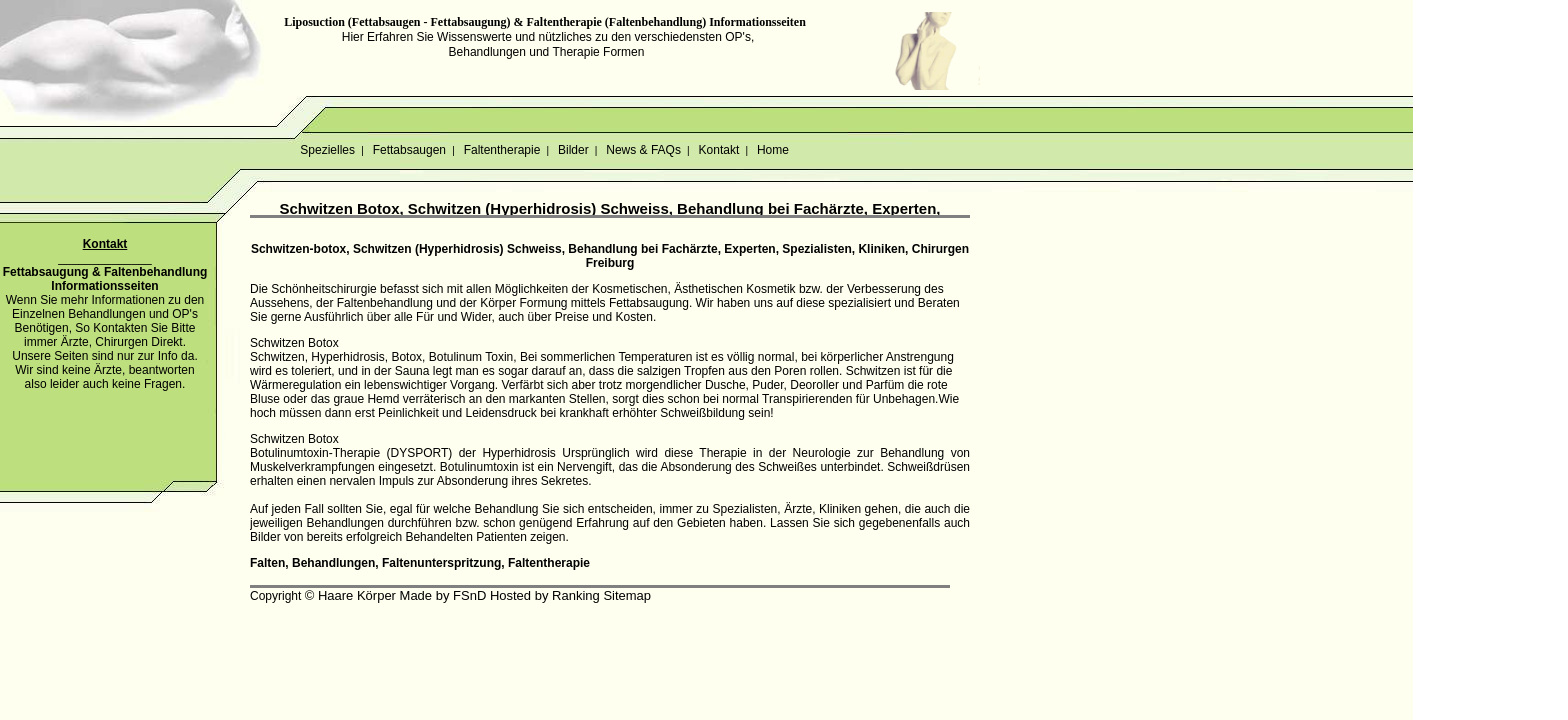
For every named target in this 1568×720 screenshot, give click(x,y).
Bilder (573, 150)
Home (773, 150)
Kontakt (718, 150)
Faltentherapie (501, 150)
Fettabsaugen (409, 150)
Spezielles (327, 150)
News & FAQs (643, 150)
